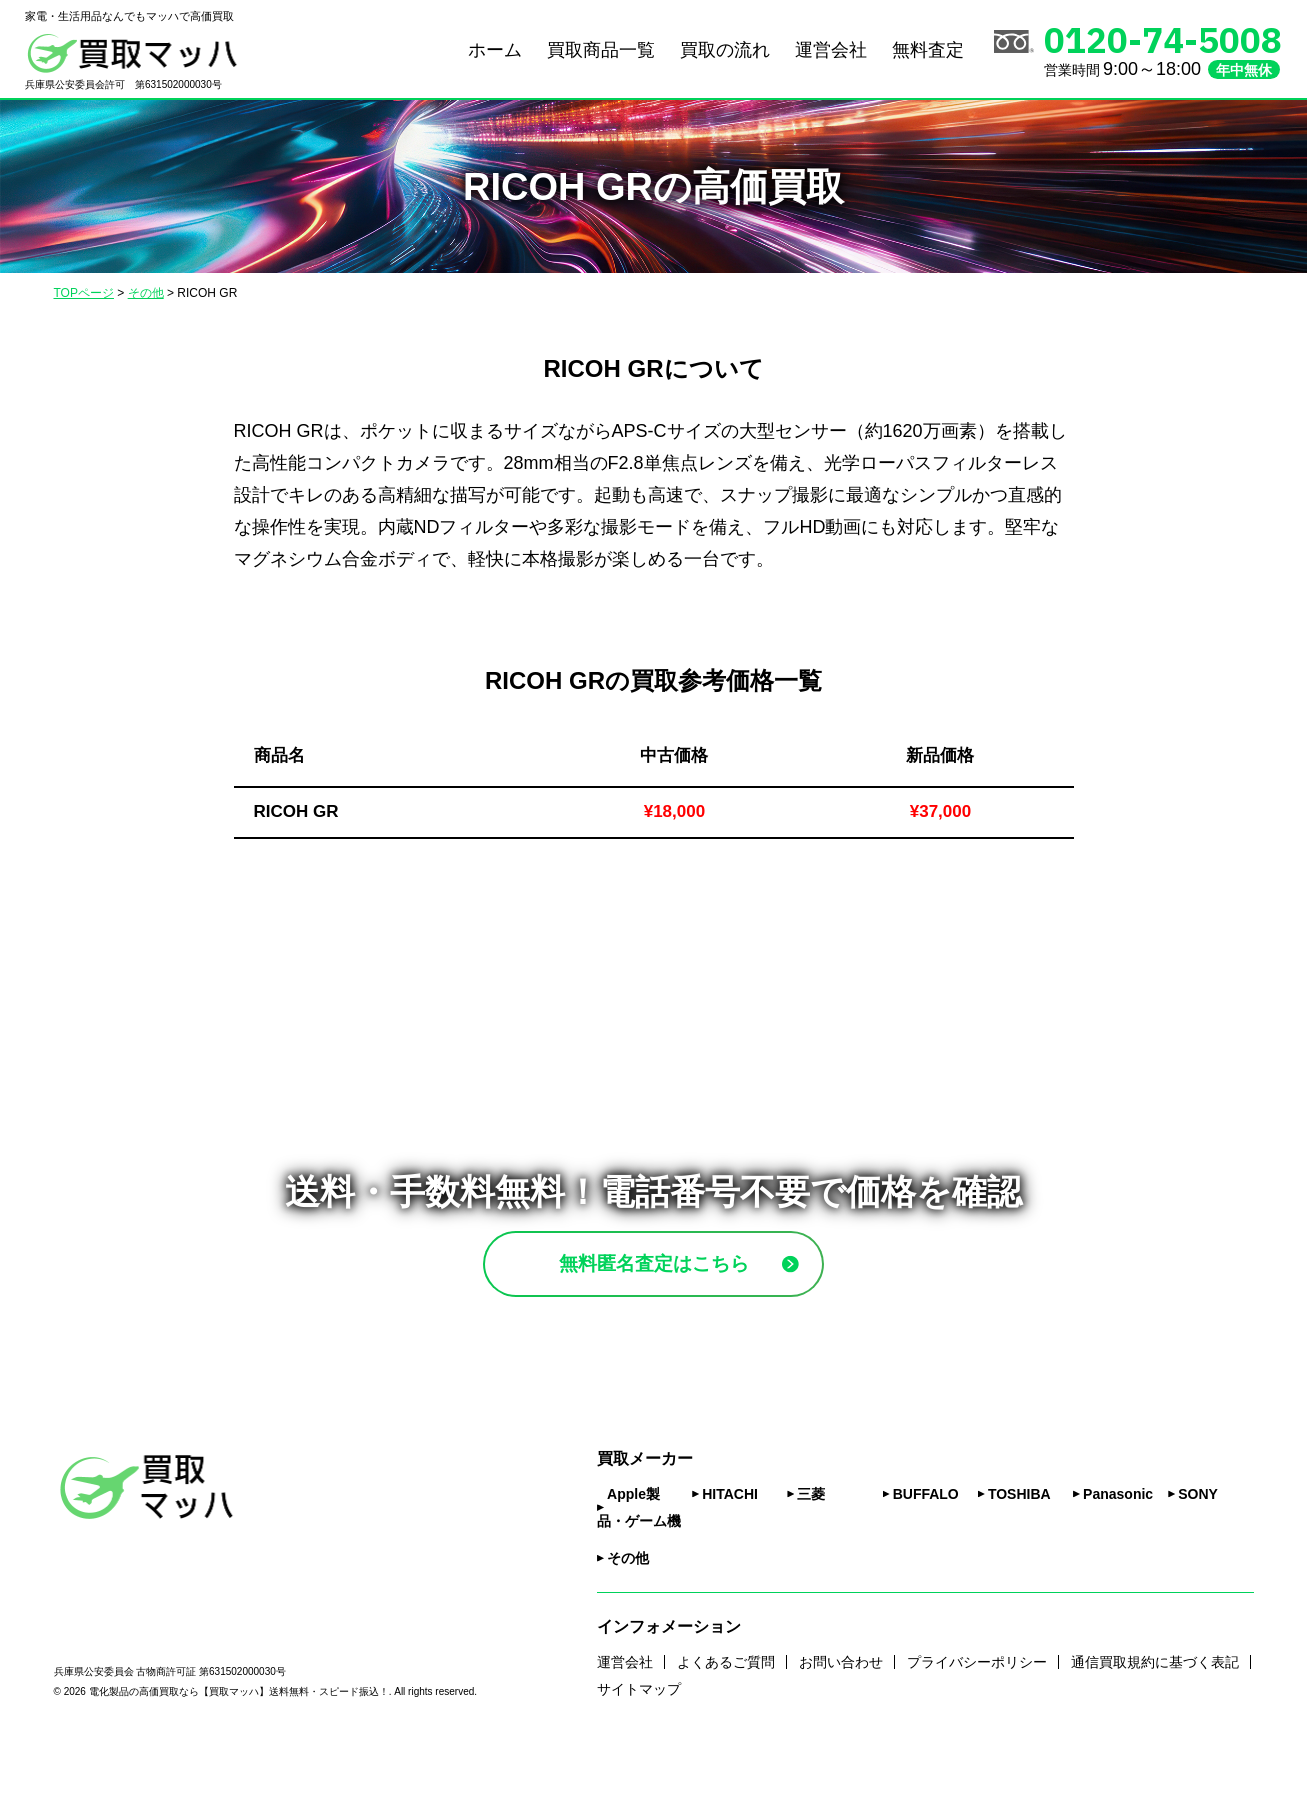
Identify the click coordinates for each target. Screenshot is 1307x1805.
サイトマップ (639, 1741)
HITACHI (730, 1547)
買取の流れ (725, 50)
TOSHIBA (1019, 1547)
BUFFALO (926, 1547)
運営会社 (831, 50)
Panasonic (1118, 1547)
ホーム (495, 50)
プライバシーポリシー (977, 1714)
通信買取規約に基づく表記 (1155, 1714)
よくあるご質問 (726, 1714)
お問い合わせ (841, 1714)
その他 (628, 1611)
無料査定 (928, 50)
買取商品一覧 (601, 50)
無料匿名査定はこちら (701, 1289)
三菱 (811, 1547)
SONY (1198, 1547)
